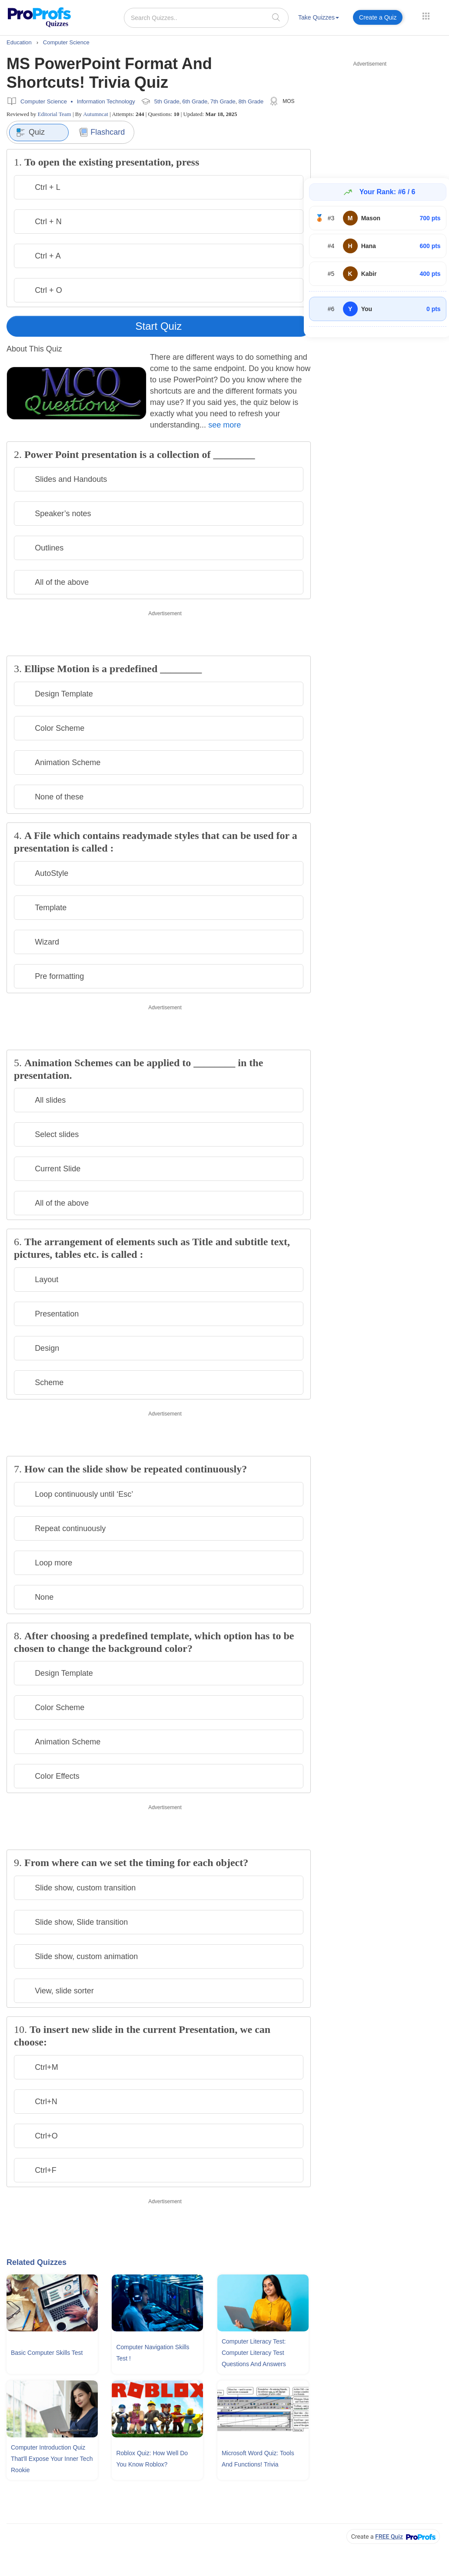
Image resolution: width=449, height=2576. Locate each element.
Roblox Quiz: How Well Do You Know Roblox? (152, 2459)
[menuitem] (318, 19)
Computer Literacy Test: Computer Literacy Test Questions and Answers (254, 2352)
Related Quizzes (37, 2262)
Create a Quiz (377, 17)
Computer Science (43, 101)
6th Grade (194, 101)
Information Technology (106, 101)
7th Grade (223, 101)
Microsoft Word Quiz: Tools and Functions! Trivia (258, 2459)
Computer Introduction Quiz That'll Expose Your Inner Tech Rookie (52, 2458)
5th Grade (167, 101)
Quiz (30, 132)
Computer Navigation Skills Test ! (152, 2353)
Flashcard (102, 132)
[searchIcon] (276, 17)
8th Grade (250, 101)
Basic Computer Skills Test (47, 2352)
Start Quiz (159, 326)
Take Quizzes (318, 17)
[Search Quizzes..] (206, 18)
